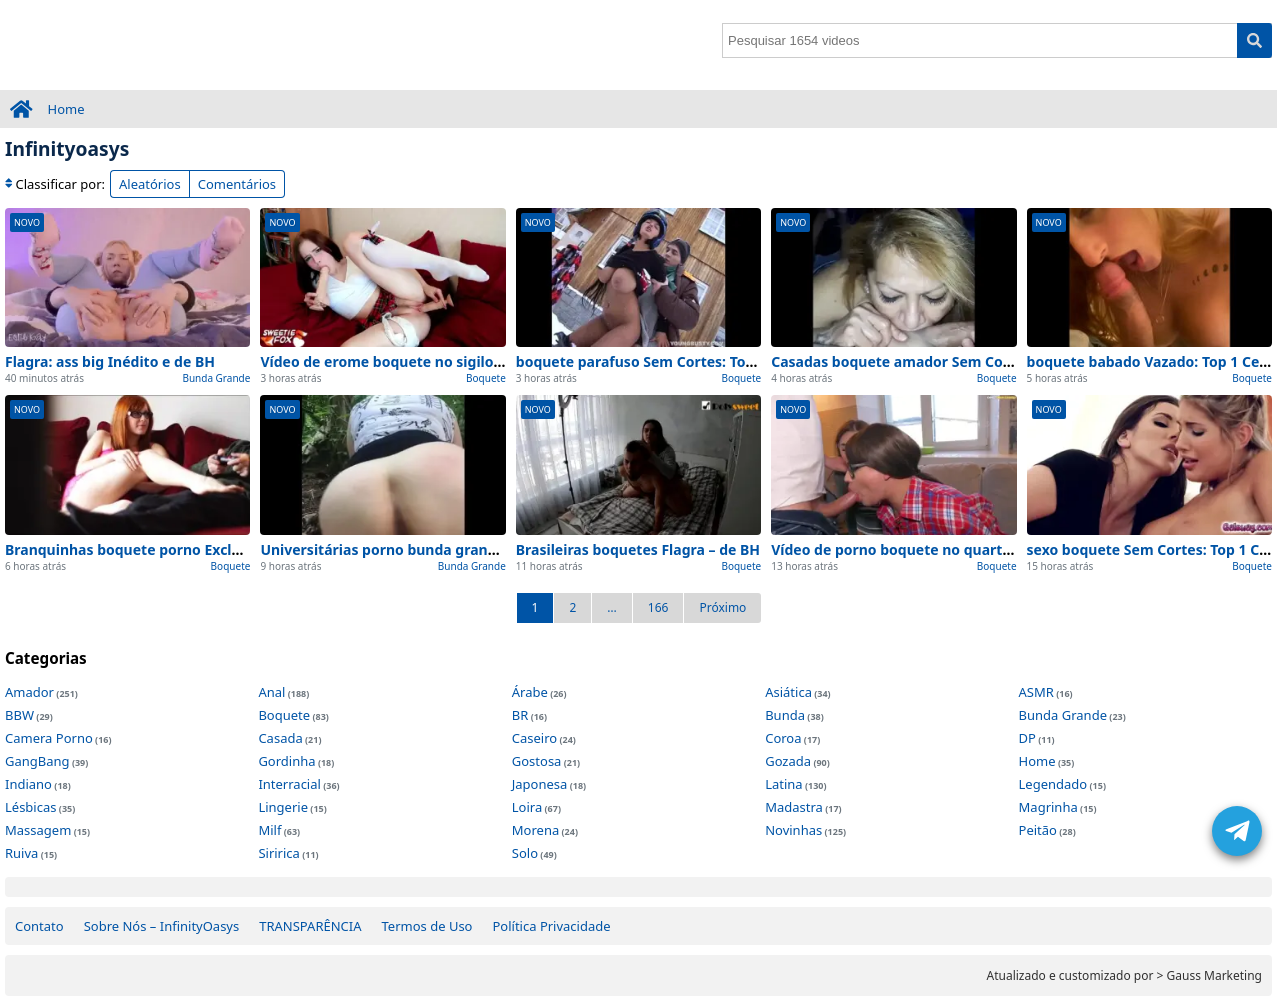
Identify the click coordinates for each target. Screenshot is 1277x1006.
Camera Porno (49, 738)
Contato (39, 926)
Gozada (788, 761)
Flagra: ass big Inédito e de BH (110, 361)
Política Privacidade (551, 926)
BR (520, 715)
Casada (280, 738)
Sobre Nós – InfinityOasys (162, 926)
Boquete (486, 378)
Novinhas (793, 830)
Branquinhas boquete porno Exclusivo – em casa (172, 549)
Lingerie (283, 807)
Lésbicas (30, 807)
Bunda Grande (216, 378)
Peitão (1038, 830)
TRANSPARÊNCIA (310, 926)
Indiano (28, 784)
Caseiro (534, 738)
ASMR (1036, 692)
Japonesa (540, 784)
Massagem (38, 830)
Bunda (785, 715)
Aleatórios (150, 184)
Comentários (237, 184)
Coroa (783, 738)
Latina (783, 784)
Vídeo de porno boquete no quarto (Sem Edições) (940, 549)
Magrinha (1048, 807)
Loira (527, 807)
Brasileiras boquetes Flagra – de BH (638, 549)
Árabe (530, 692)
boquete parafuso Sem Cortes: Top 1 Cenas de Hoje (692, 361)
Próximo (722, 607)
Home (66, 109)
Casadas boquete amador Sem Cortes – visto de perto (956, 361)
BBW (19, 715)
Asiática (788, 692)
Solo (525, 853)
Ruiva (21, 853)
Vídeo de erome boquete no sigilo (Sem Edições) (426, 361)
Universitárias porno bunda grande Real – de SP (425, 549)
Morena (535, 830)
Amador (29, 692)
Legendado (1053, 784)
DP (1027, 738)
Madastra (794, 807)
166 (658, 607)
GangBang (37, 761)
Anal (271, 692)
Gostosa (537, 761)
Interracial (289, 784)
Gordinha (286, 761)
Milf (269, 830)
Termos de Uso (427, 926)
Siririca (278, 853)
